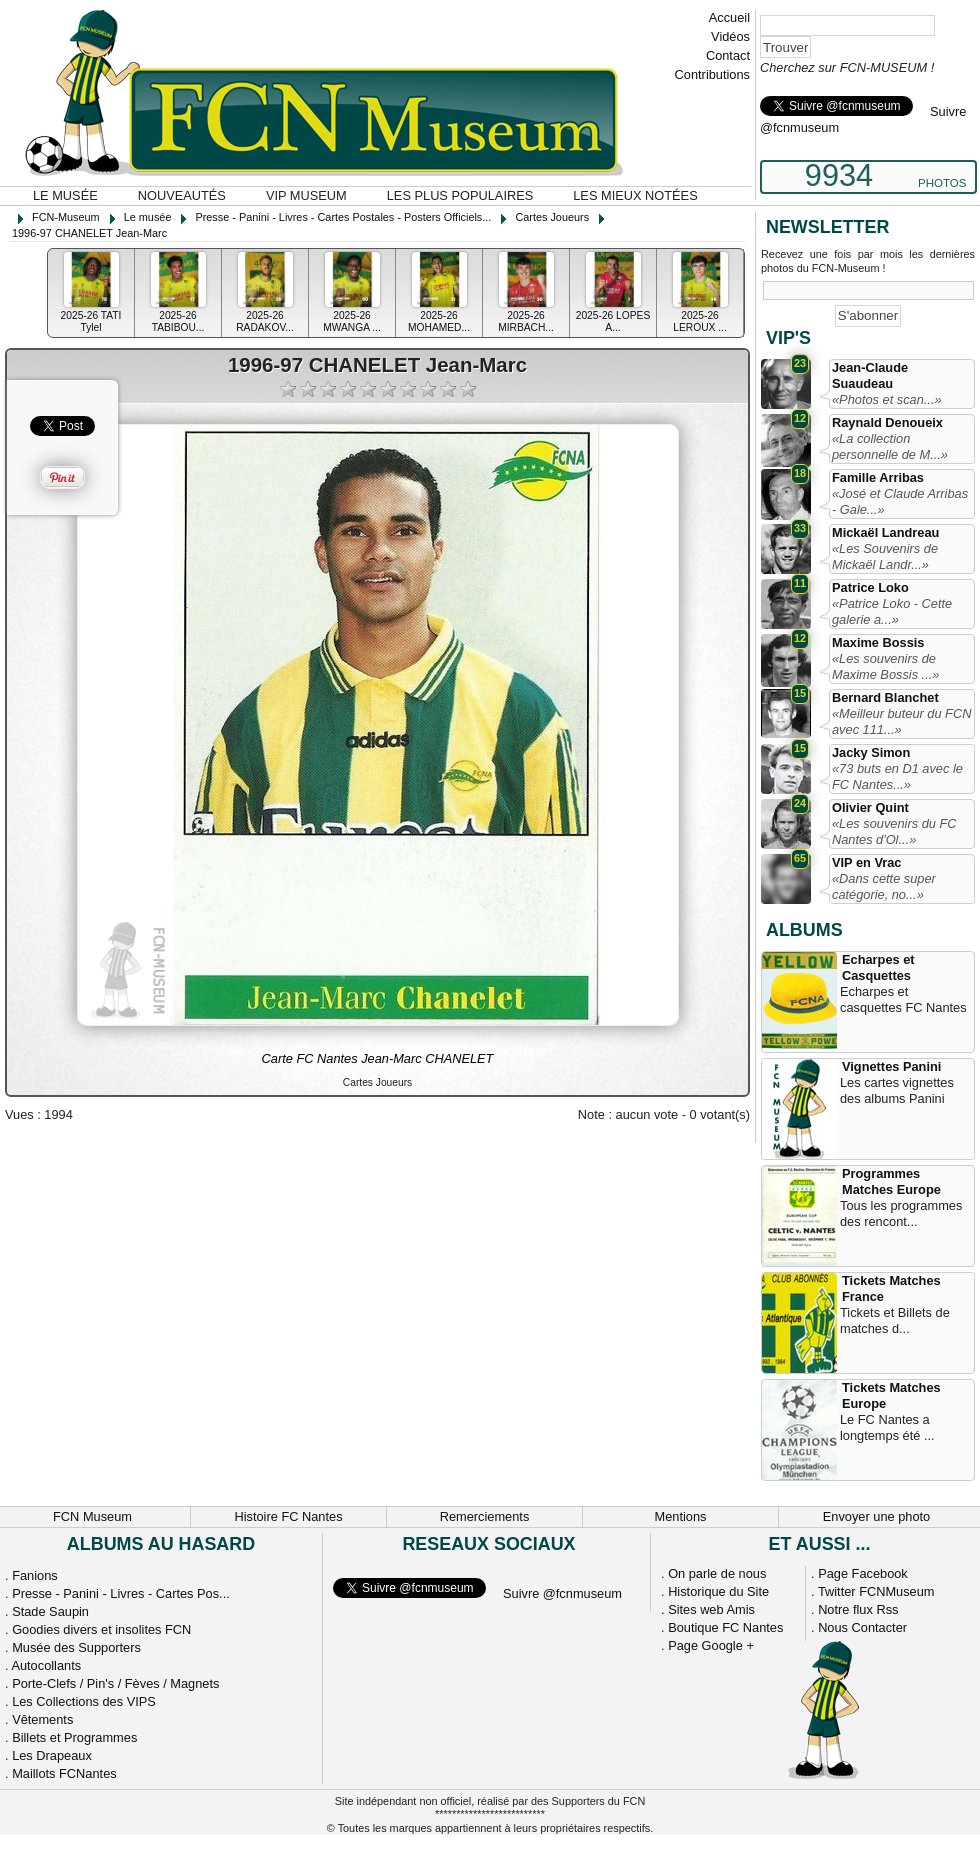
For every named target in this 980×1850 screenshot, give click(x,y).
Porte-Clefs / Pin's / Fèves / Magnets (115, 1683)
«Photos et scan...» (887, 399)
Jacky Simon (871, 752)
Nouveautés (182, 195)
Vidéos (730, 36)
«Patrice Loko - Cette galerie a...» (892, 611)
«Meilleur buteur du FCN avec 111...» (901, 721)
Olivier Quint (870, 807)
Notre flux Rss (858, 1609)
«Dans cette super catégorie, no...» (884, 886)
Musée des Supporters (76, 1647)
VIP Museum (306, 195)
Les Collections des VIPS (84, 1701)
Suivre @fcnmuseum (562, 1593)
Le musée (65, 195)
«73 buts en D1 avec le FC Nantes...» (897, 776)
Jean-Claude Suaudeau (870, 375)
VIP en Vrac (866, 862)
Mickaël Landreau (885, 532)
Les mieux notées (635, 195)
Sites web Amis (711, 1609)
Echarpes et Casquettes (878, 967)
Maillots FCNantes (64, 1773)
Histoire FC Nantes (288, 1516)
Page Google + (711, 1645)
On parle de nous (717, 1573)
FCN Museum (92, 1516)
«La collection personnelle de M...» (890, 446)
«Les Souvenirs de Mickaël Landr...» (885, 556)
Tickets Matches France (891, 1288)
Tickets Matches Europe (891, 1395)
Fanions (35, 1575)
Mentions (681, 1516)
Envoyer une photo (876, 1516)
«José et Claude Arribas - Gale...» (900, 501)
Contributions (712, 74)
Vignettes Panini (891, 1066)
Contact (728, 55)
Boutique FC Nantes (725, 1627)
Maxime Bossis (878, 642)
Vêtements (42, 1719)
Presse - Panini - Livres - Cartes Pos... (121, 1593)
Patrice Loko (870, 587)
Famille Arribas (878, 477)
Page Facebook (863, 1573)
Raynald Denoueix (887, 422)
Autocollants (46, 1665)
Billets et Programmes (74, 1737)
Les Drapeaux (52, 1755)
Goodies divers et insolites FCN (101, 1629)
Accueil (729, 17)
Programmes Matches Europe (891, 1181)
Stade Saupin (50, 1611)
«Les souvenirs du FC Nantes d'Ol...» (894, 831)
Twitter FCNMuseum (876, 1591)
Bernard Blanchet (885, 697)
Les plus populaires (460, 195)
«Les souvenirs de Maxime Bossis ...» (885, 666)
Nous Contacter (862, 1627)
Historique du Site (718, 1591)
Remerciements (485, 1516)
